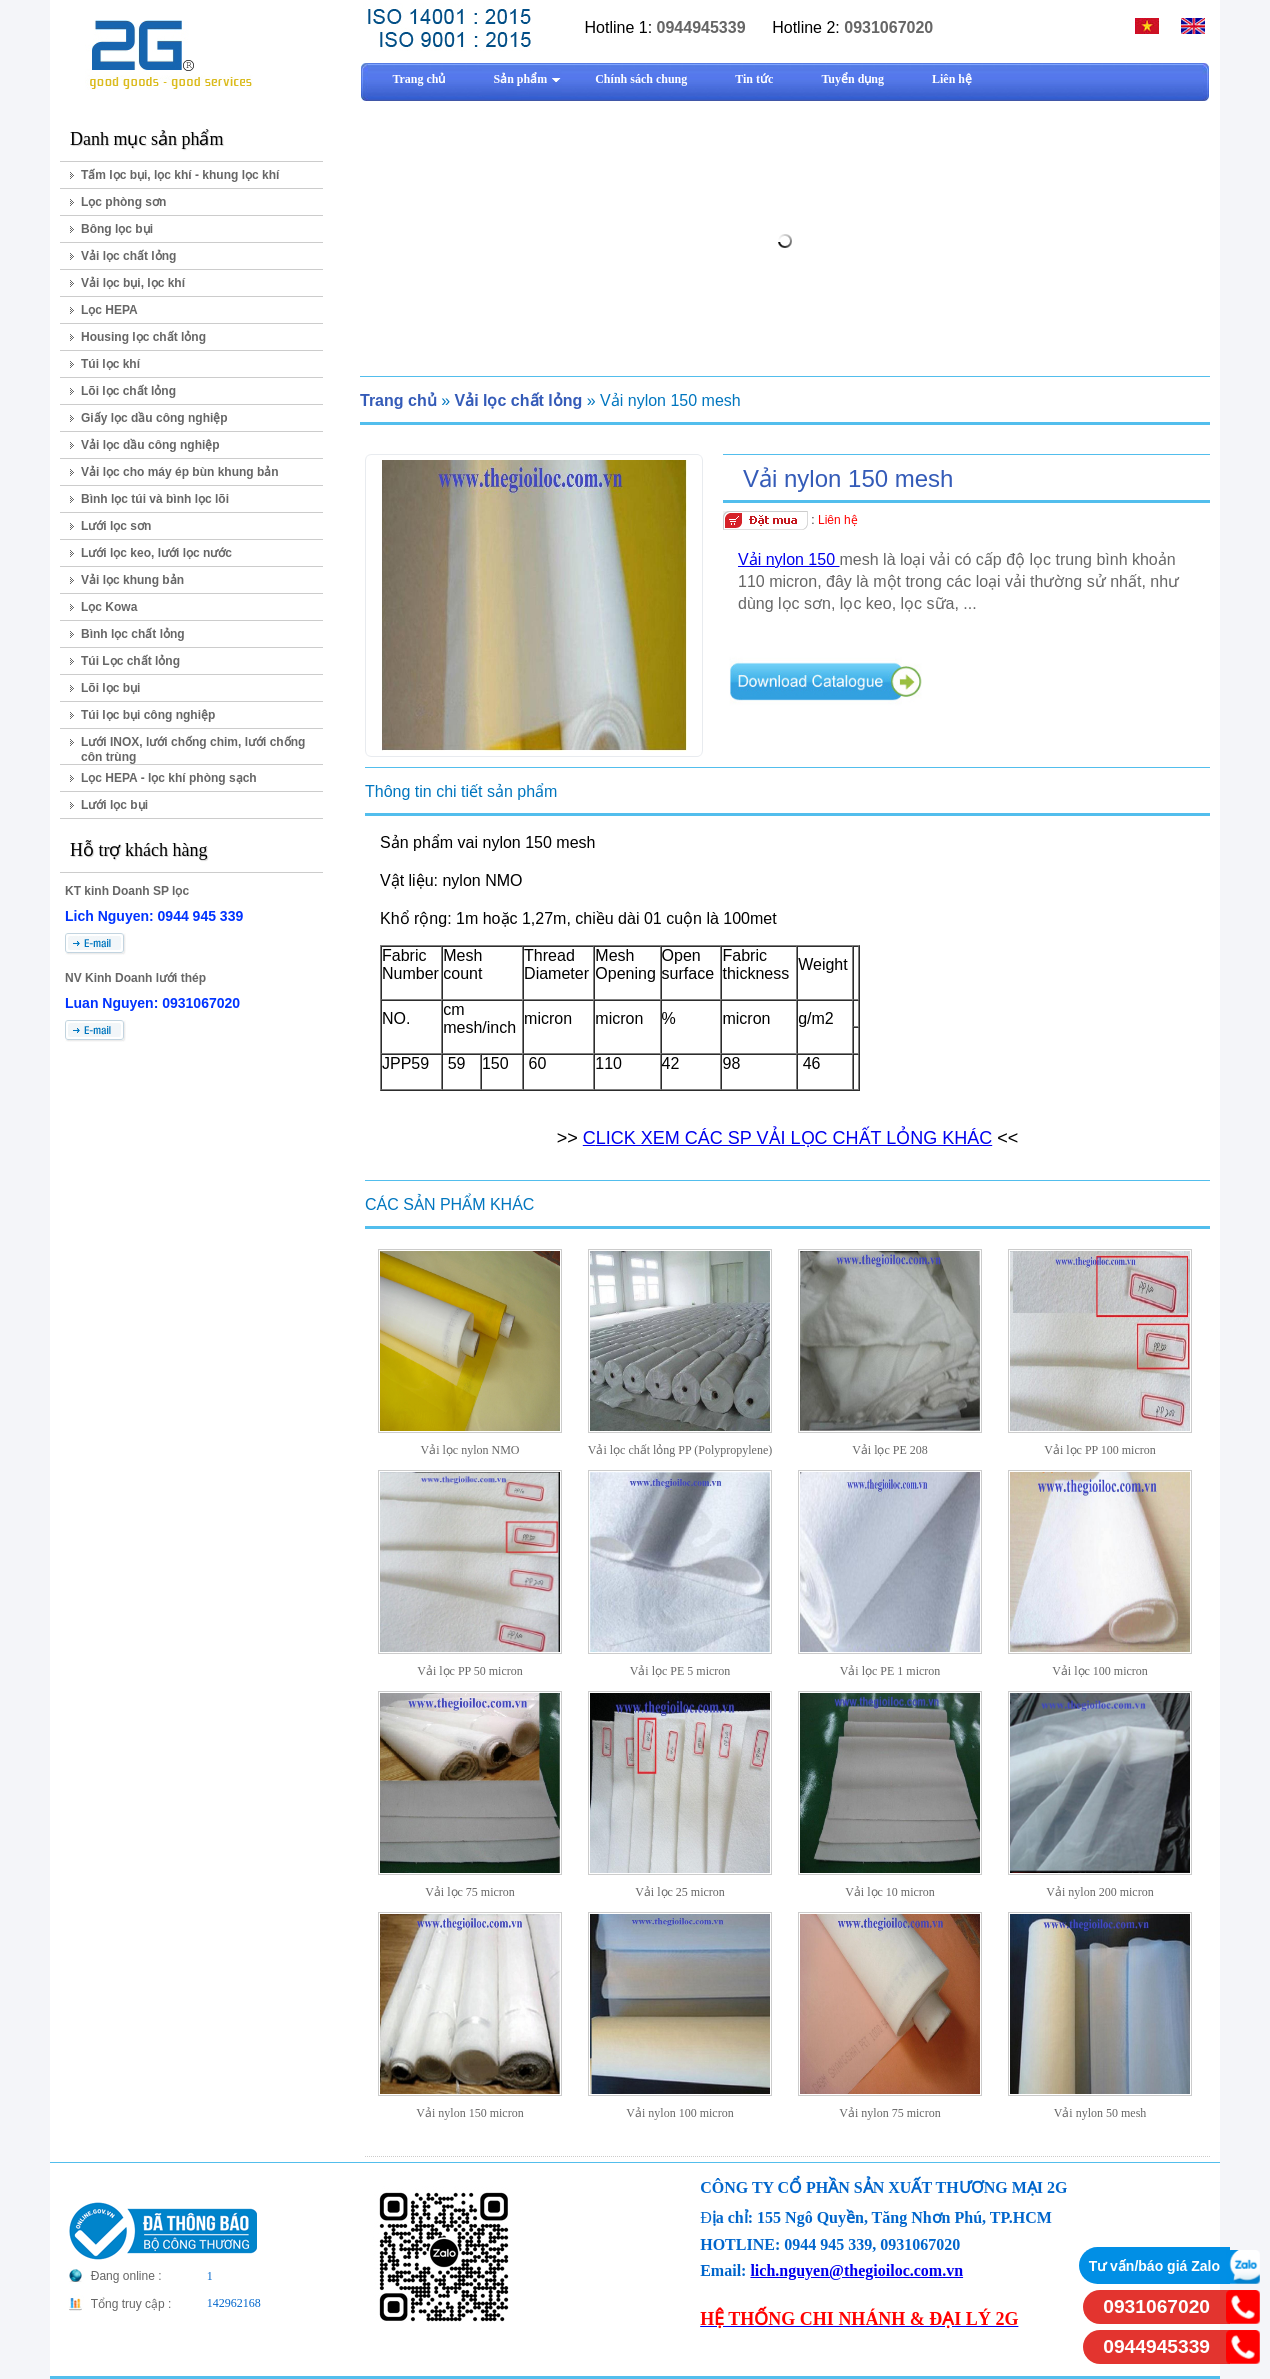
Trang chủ (398, 400)
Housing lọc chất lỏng (143, 337)
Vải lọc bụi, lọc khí (133, 283)
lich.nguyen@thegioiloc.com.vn (856, 2270)
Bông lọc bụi (117, 229)
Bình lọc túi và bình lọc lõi (155, 499)
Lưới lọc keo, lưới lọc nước (156, 553)
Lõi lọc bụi (110, 688)
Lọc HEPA (109, 310)
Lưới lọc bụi (114, 805)
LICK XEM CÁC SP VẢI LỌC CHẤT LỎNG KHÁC (794, 1138)
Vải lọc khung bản (132, 580)
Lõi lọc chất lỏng (128, 391)
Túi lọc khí (110, 364)
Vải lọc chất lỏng (128, 256)
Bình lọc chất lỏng (133, 634)
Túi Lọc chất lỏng (130, 661)
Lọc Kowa (109, 607)
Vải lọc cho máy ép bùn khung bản (180, 472)
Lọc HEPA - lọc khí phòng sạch (169, 778)
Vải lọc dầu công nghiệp (150, 445)
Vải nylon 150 (789, 559)
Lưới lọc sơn (116, 526)
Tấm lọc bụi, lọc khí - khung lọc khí (180, 175)
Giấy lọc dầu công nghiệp (154, 418)
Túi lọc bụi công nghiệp (148, 715)
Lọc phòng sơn (123, 202)
